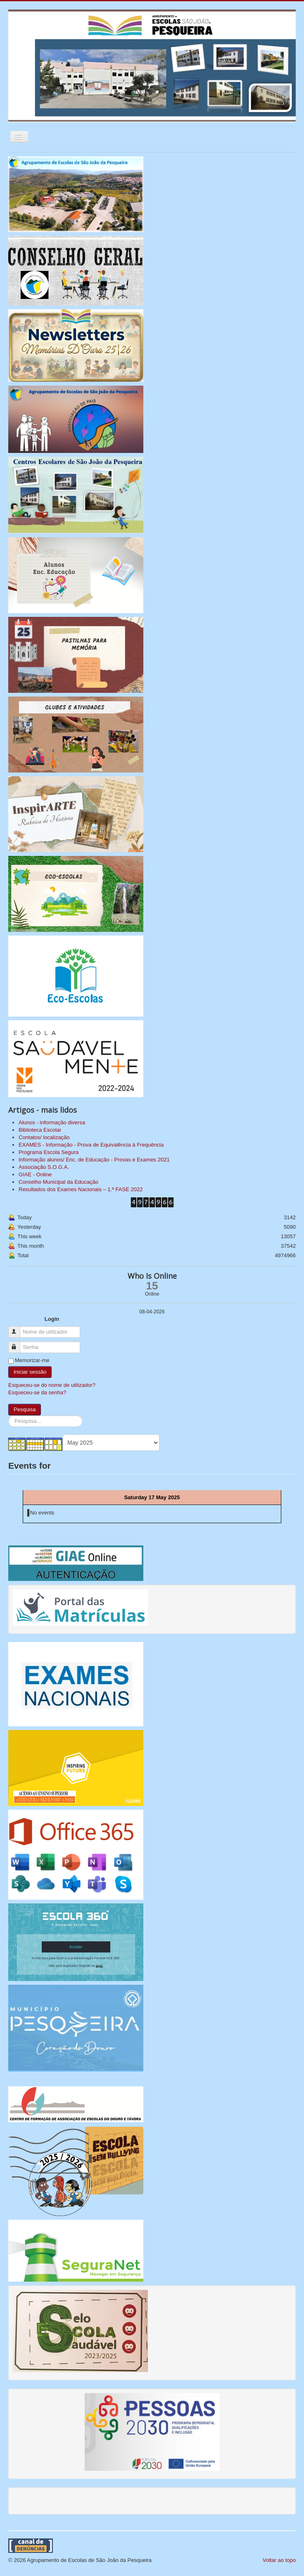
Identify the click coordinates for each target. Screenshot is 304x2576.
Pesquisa (25, 1409)
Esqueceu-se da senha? (37, 1392)
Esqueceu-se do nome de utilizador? (51, 1385)
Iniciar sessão (30, 1372)
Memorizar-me (32, 1360)
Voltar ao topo (279, 2560)
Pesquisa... (8, 1415)
